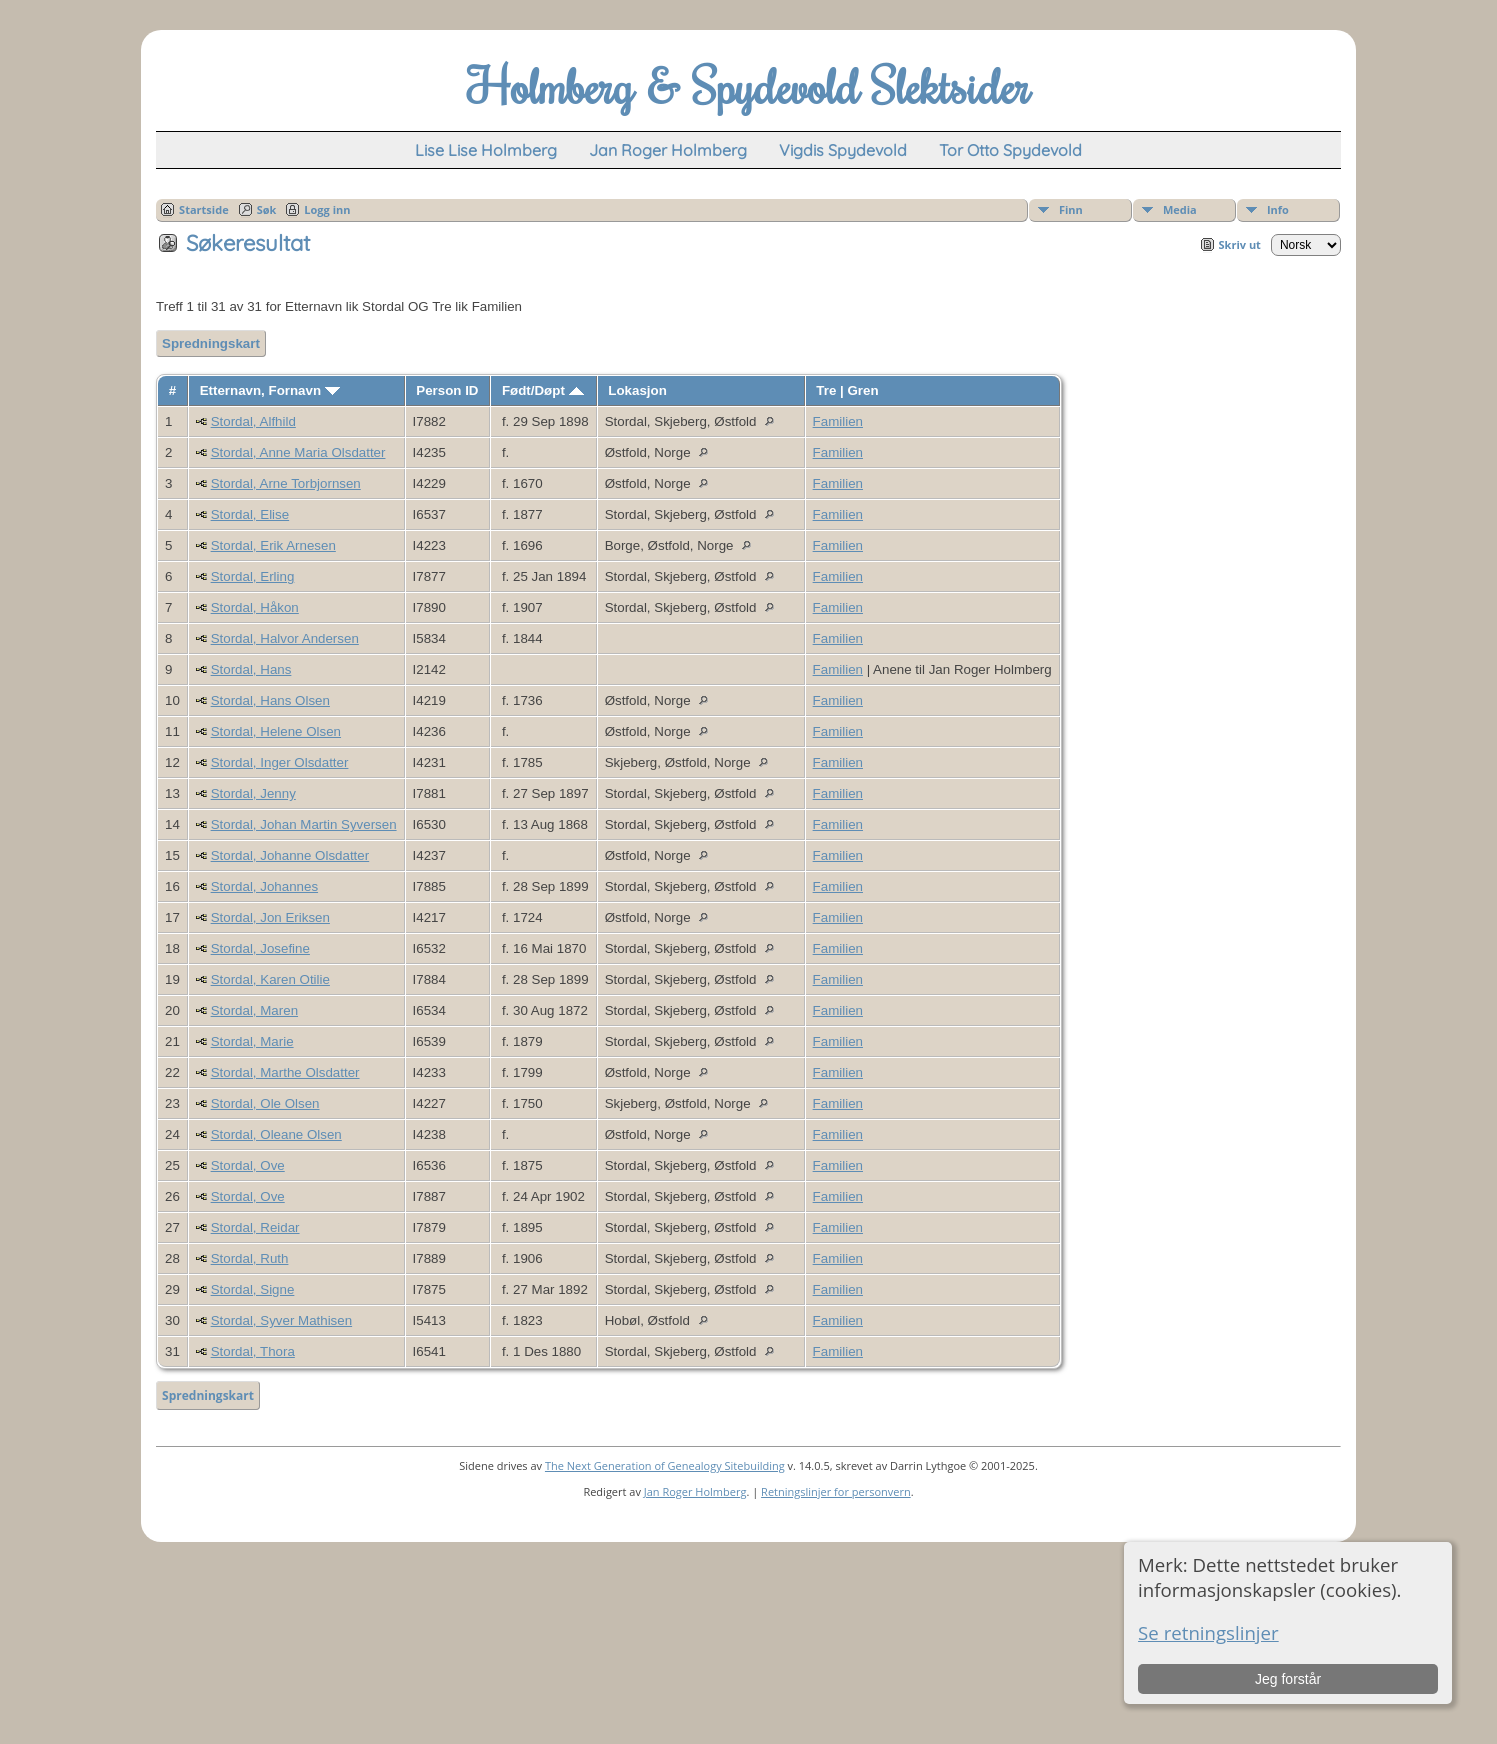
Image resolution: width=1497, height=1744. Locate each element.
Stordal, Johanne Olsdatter (290, 855)
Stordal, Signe (253, 1289)
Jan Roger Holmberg (695, 1491)
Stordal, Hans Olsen (270, 700)
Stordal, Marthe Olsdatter (285, 1072)
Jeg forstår (1288, 1679)
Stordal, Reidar (255, 1227)
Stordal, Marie (252, 1041)
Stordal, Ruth (250, 1258)
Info (1278, 209)
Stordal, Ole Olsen (265, 1103)
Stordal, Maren (254, 1010)
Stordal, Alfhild (253, 421)
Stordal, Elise (250, 514)
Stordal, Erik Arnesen (273, 545)
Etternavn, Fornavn (270, 390)
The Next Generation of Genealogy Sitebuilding (665, 1465)
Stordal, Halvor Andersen (285, 638)
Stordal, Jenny (253, 793)
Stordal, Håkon (255, 607)
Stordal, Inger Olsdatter (280, 762)
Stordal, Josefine (260, 948)
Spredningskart (211, 343)
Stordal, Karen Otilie (270, 979)
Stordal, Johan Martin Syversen (304, 824)
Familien (838, 421)
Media (1180, 209)
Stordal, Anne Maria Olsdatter (298, 452)
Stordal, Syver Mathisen (282, 1320)
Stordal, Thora (253, 1351)
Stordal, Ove (248, 1165)
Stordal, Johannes (264, 886)
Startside (204, 209)
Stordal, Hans (251, 669)
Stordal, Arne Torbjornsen (286, 483)
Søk (267, 209)
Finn (1071, 209)
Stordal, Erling (253, 576)
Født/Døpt (543, 390)
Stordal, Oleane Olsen (276, 1134)
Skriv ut (1240, 244)
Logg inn (327, 209)
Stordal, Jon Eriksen (270, 917)
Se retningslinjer (1208, 1632)
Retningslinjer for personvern (836, 1491)
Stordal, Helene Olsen (276, 731)
